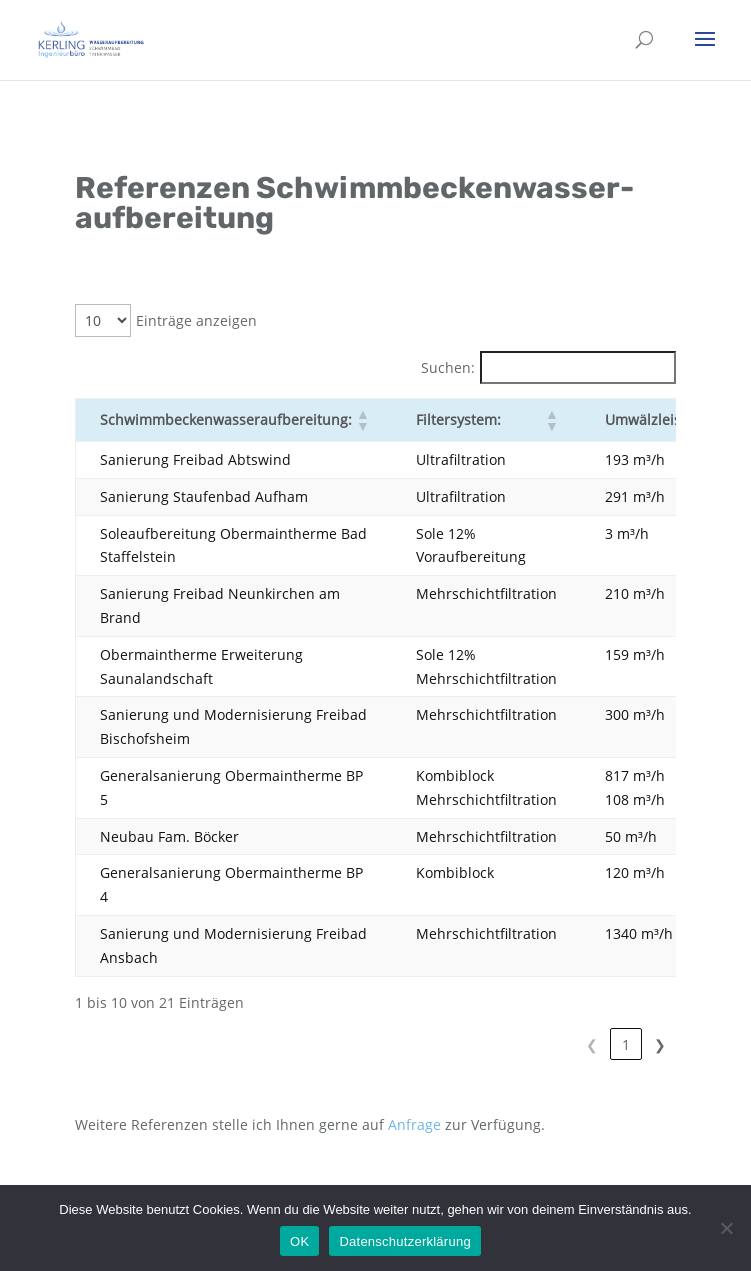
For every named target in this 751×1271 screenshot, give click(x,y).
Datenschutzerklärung (404, 1241)
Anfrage (414, 1124)
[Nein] (726, 1228)
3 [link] (626, 1044)
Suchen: (448, 367)
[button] (362, 420)
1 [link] (558, 1044)
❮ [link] (524, 1044)
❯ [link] (660, 1044)
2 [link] (592, 1044)
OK (299, 1241)
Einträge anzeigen (196, 320)
